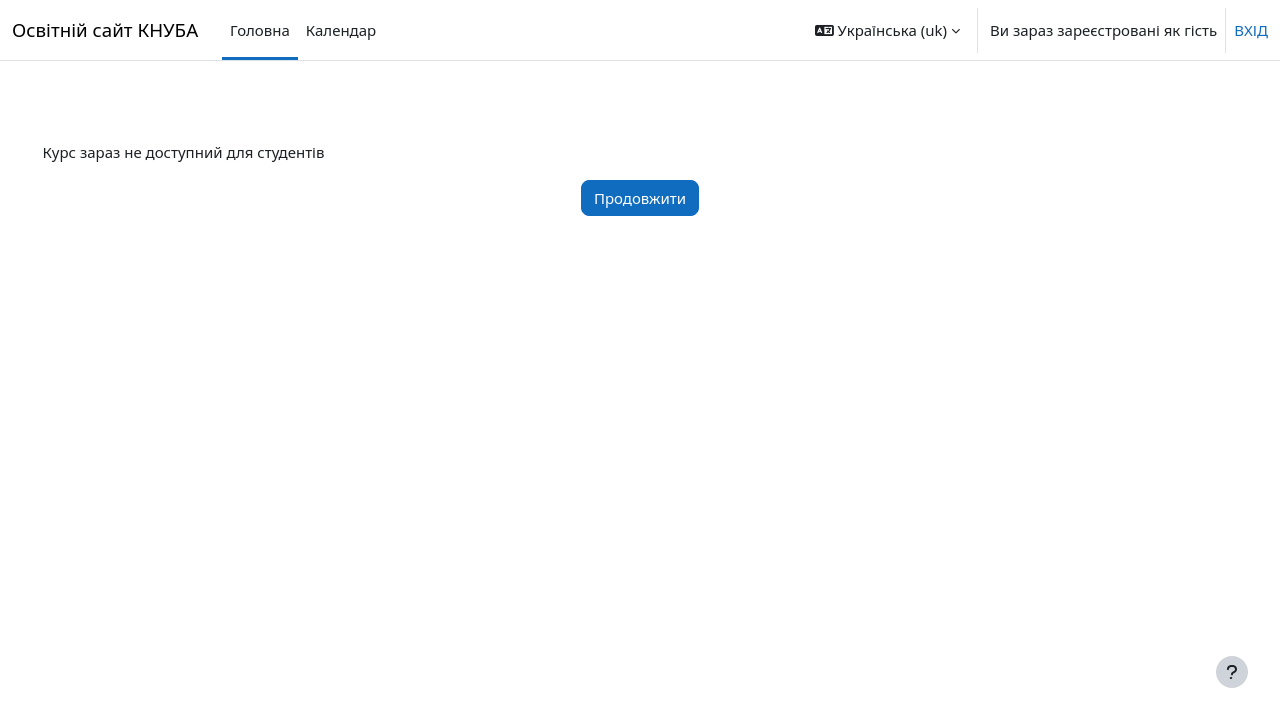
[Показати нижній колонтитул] (1232, 672)
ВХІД (1251, 30)
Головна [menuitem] (260, 30)
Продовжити (640, 198)
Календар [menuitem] (341, 30)
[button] (887, 30)
